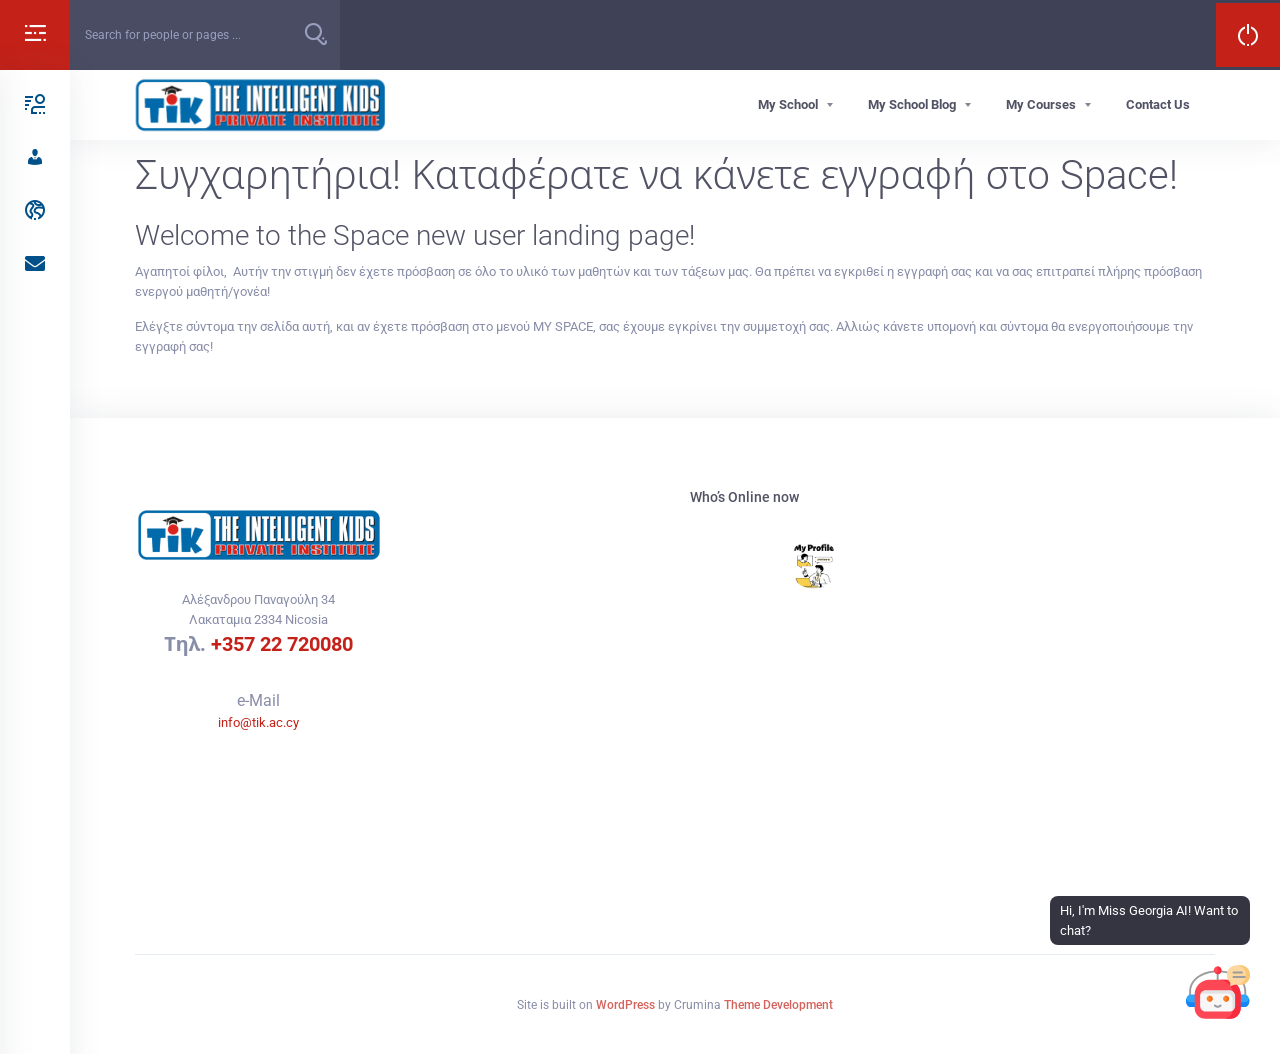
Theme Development (778, 1005)
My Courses (1041, 104)
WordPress (625, 1005)
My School (788, 104)
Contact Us (1158, 104)
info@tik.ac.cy (258, 722)
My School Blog (912, 104)
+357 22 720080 (282, 644)
